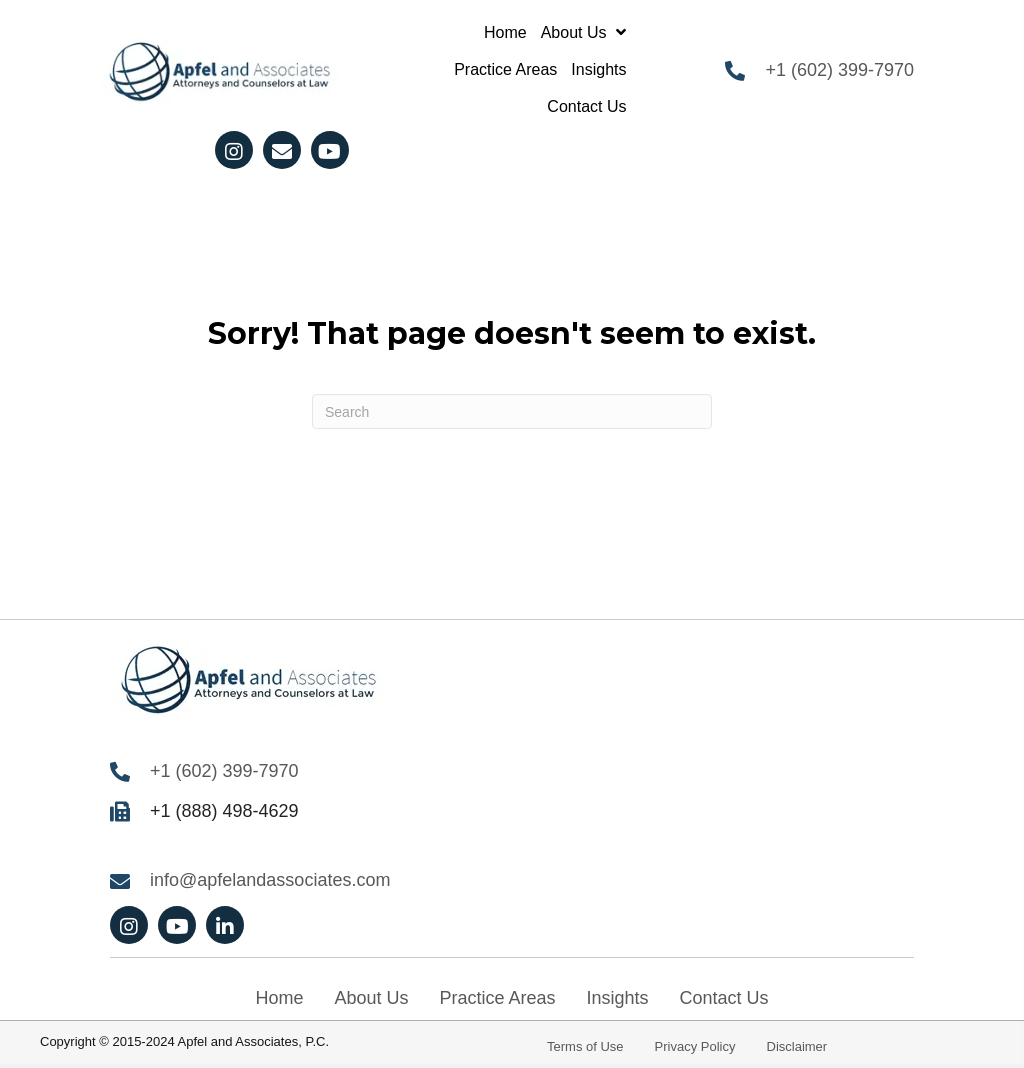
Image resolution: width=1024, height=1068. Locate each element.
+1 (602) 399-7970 (839, 70)
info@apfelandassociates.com (270, 880)
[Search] (512, 411)
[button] (234, 150)
